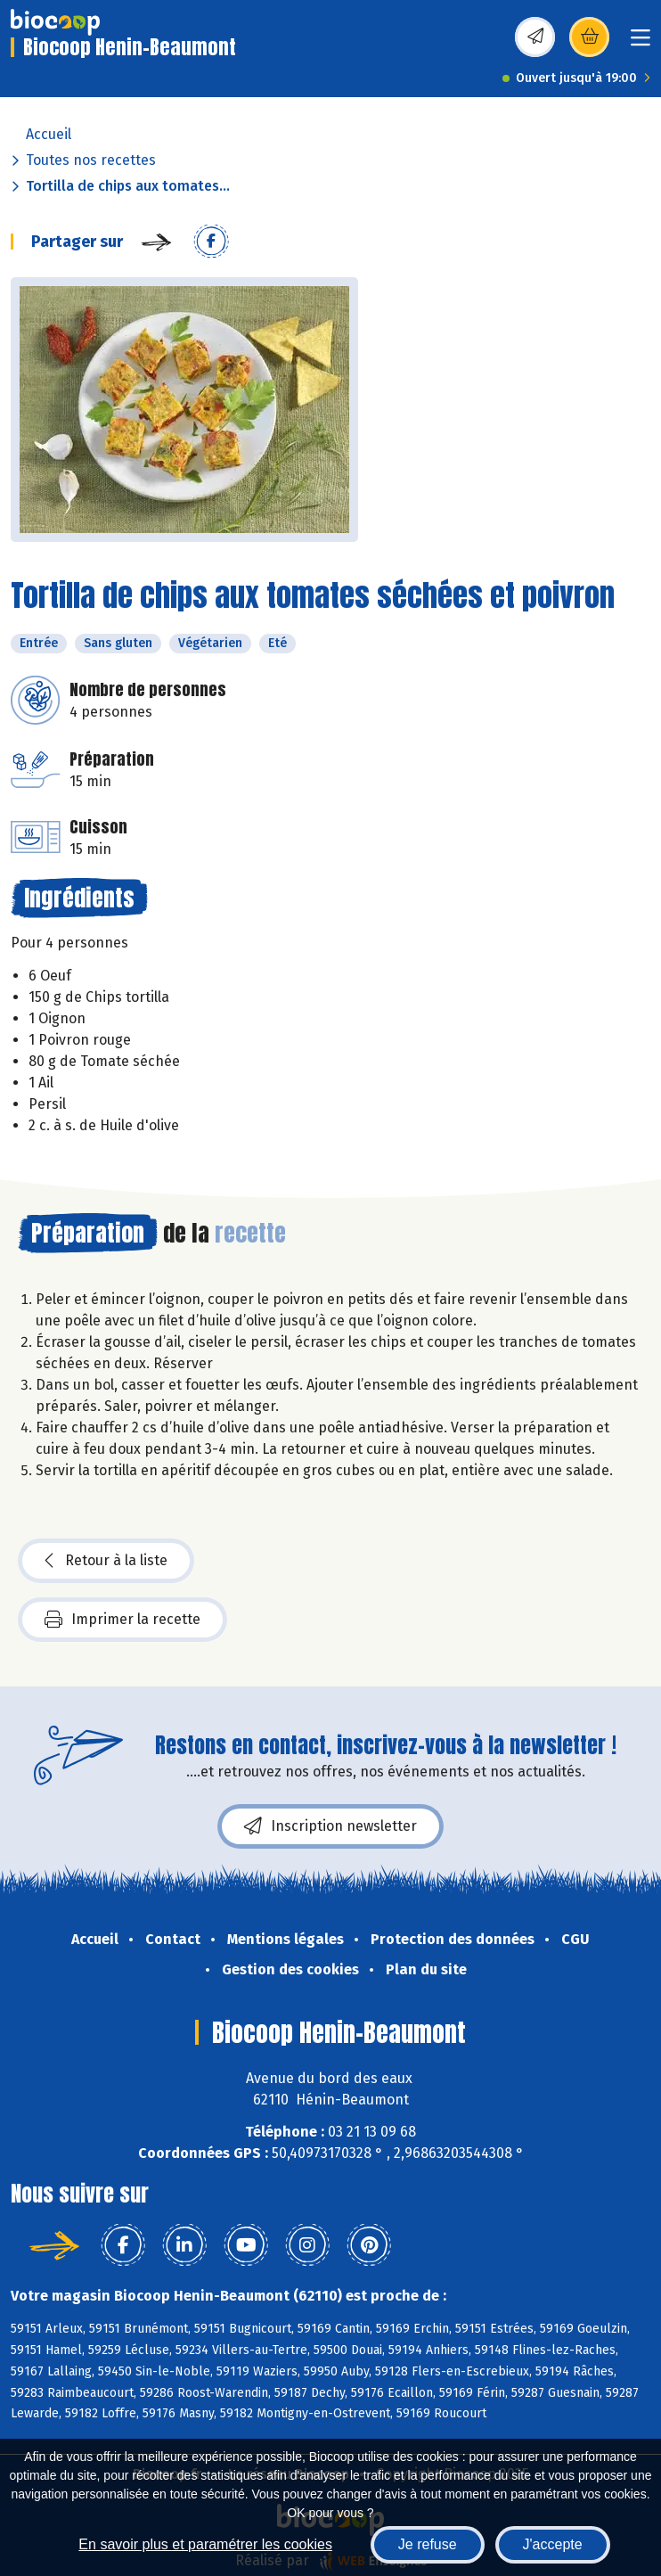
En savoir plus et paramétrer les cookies (205, 2544)
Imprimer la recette (122, 1619)
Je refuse (427, 2544)
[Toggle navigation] (640, 43)
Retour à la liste (106, 1561)
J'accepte (553, 2544)
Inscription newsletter (330, 1826)
